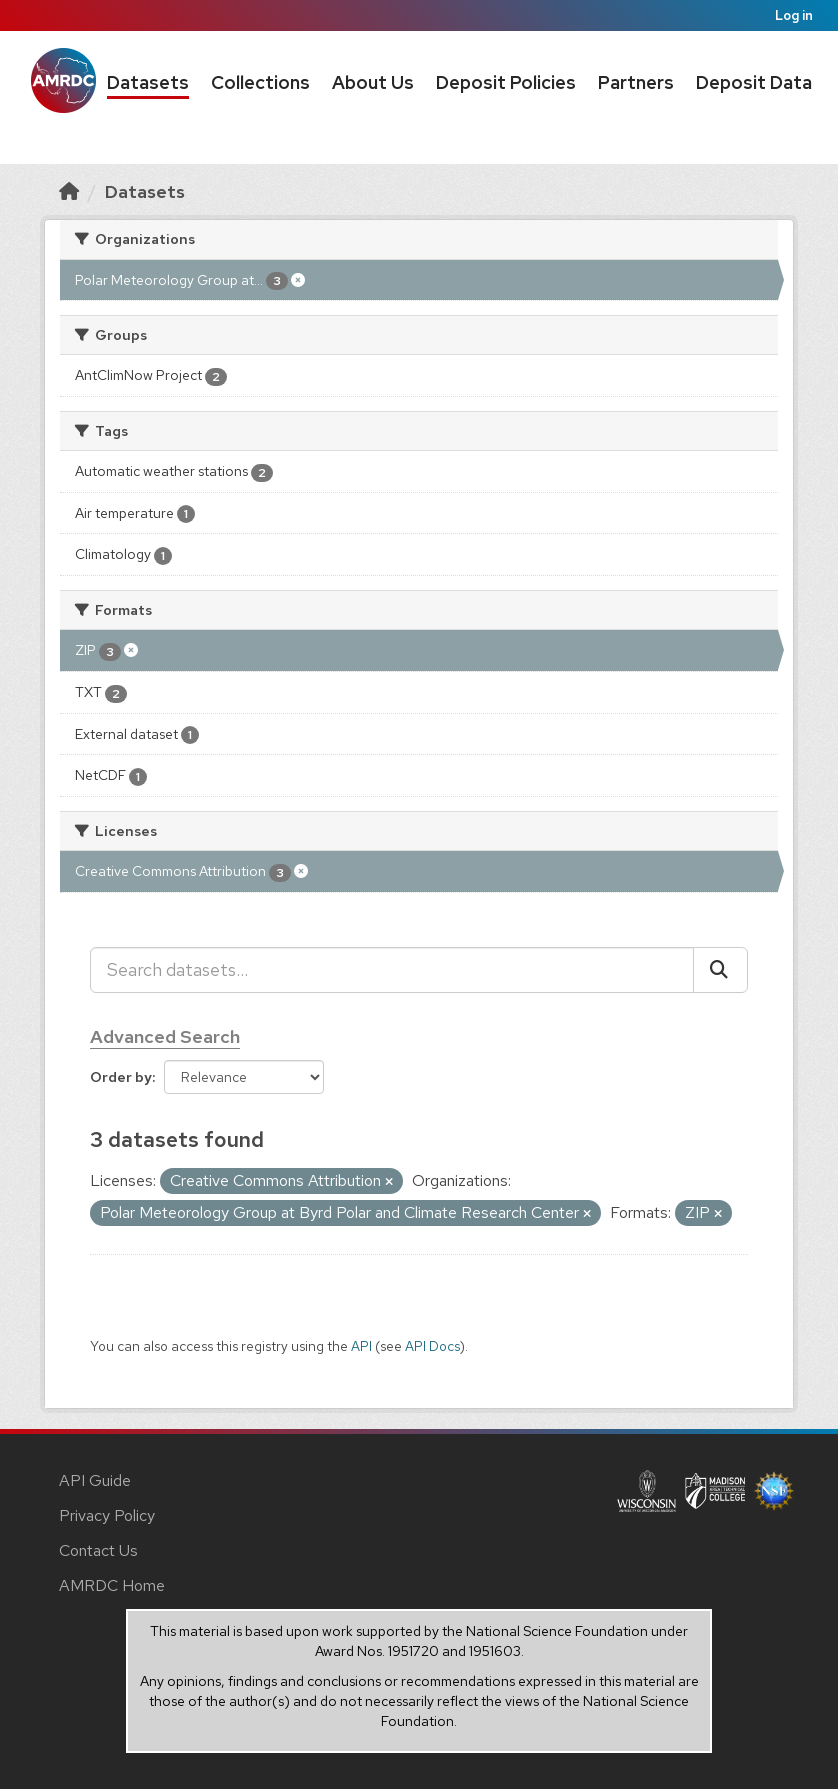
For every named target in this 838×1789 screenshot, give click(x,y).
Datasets (148, 82)
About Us (373, 82)
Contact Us (98, 1550)
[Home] (69, 191)
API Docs (432, 1346)
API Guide (95, 1480)
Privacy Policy (107, 1515)
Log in (794, 15)
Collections (260, 82)
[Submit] (720, 970)
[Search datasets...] (392, 970)
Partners (636, 82)
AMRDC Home (112, 1585)
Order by (121, 1077)
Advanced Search (165, 1036)
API (361, 1346)
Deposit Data (754, 82)
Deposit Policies (506, 82)
